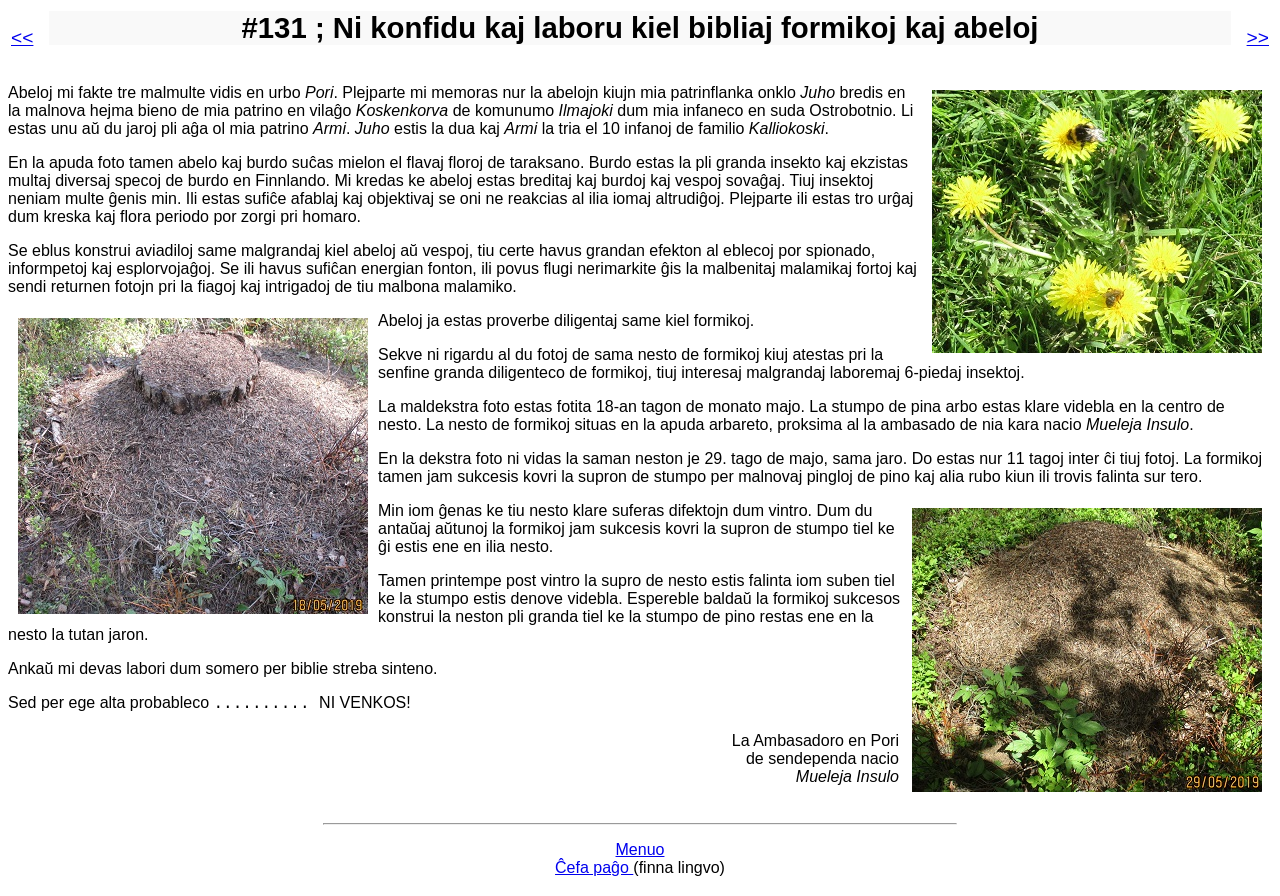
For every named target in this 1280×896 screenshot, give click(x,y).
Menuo (640, 852)
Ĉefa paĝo (594, 870)
